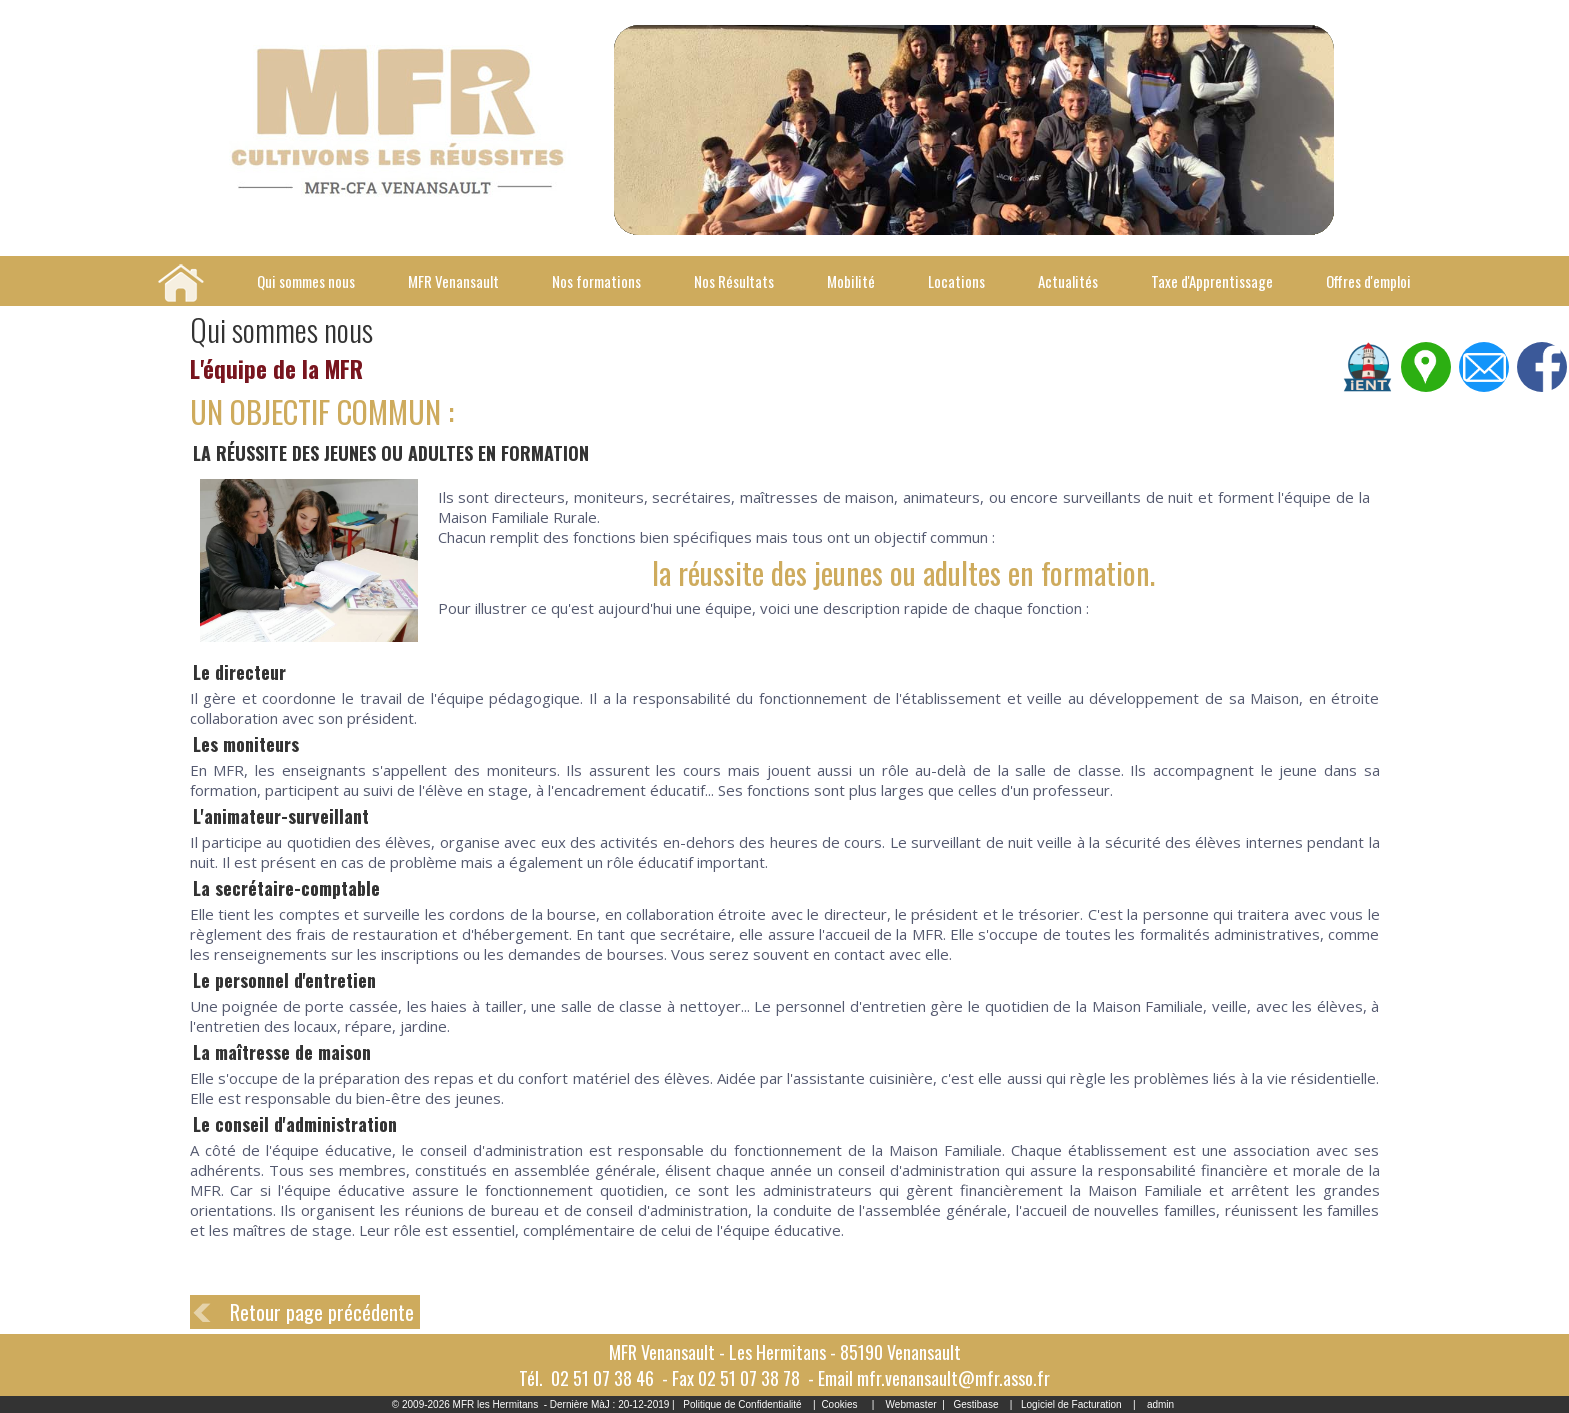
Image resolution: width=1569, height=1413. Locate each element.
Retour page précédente (322, 1312)
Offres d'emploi (1368, 281)
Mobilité (851, 281)
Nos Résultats (734, 281)
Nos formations (596, 281)
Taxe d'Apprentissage (1212, 281)
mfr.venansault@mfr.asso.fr (953, 1378)
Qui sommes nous (306, 281)
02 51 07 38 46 (602, 1378)
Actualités (1068, 281)
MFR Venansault (453, 281)
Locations (956, 281)
